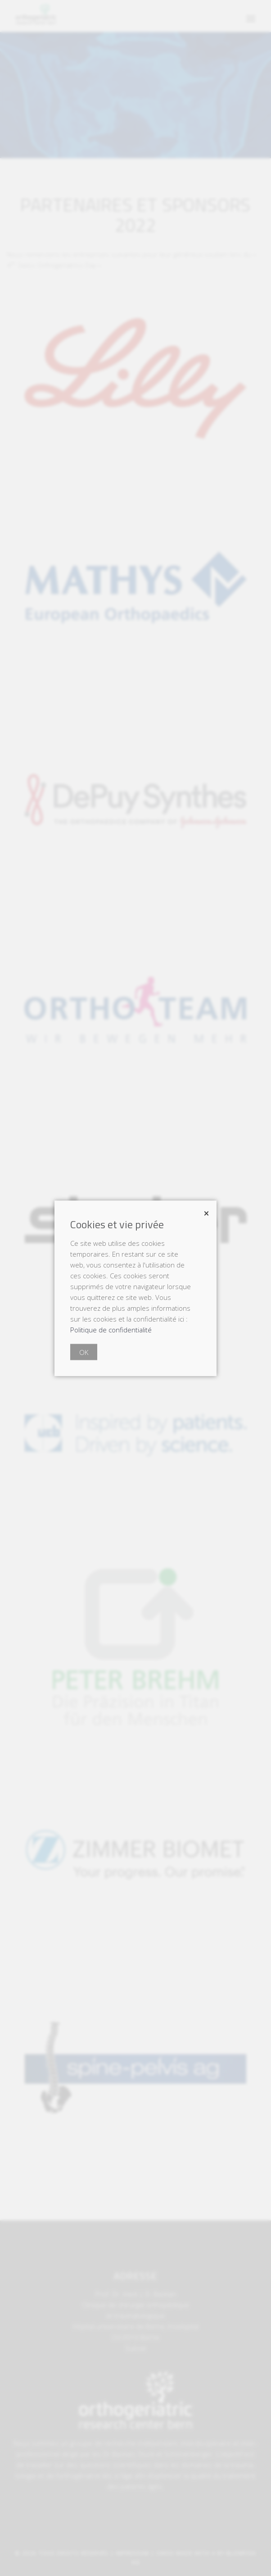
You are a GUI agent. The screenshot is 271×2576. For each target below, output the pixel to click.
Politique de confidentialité (111, 1329)
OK (83, 1351)
